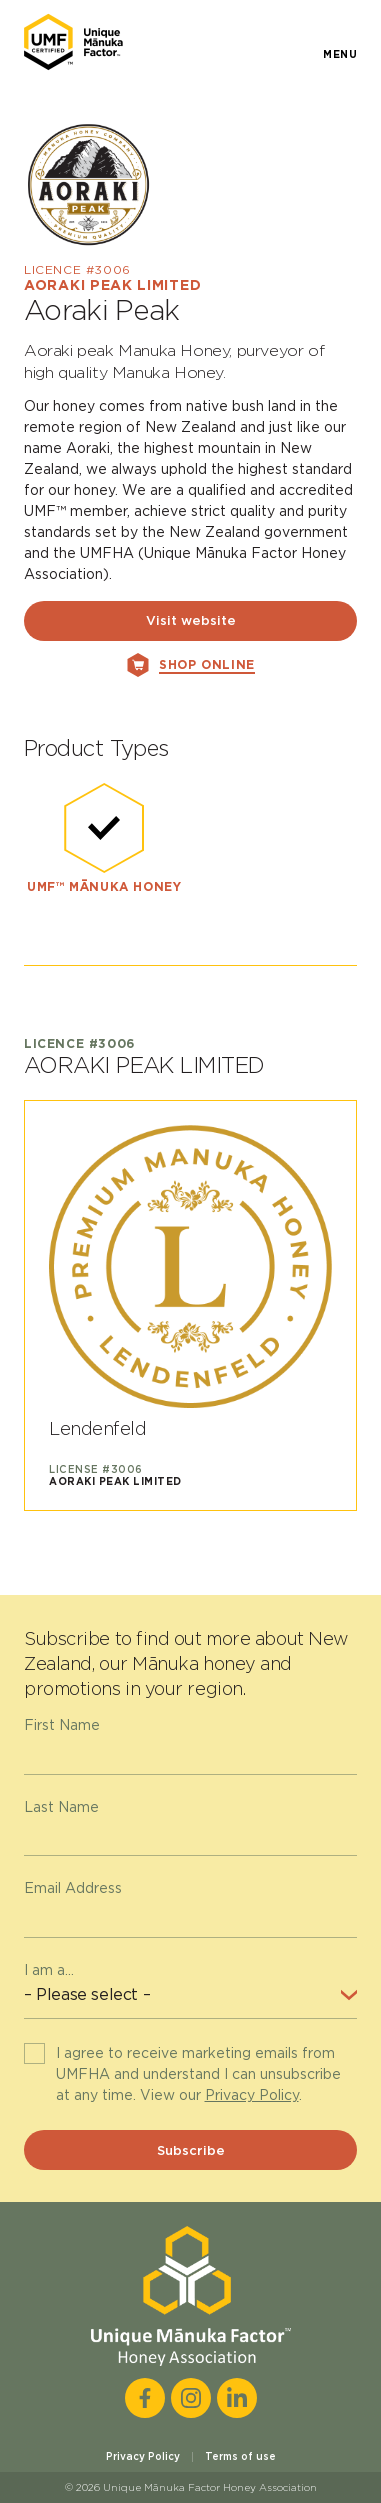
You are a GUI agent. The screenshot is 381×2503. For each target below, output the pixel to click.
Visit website (191, 620)
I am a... (49, 1970)
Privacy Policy (252, 2095)
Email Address (73, 1888)
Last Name (61, 1807)
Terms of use (240, 2456)
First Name (62, 1725)
